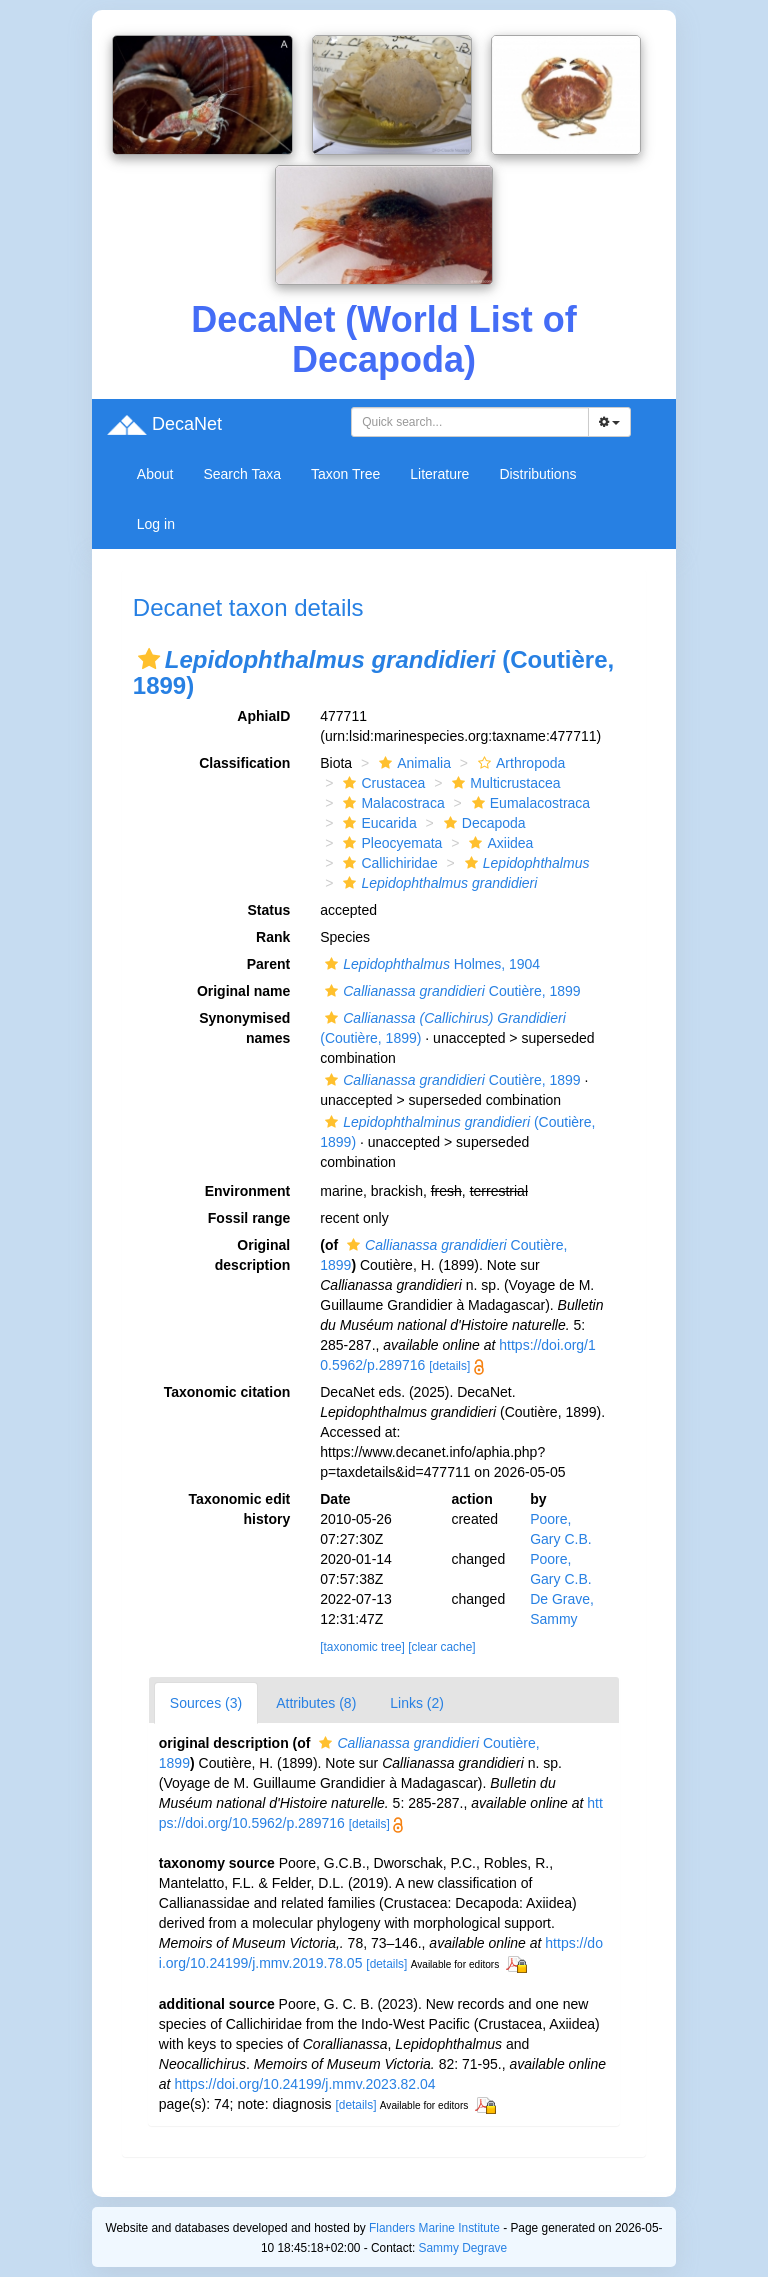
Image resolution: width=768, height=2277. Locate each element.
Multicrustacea (503, 783)
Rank (273, 937)
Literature (439, 474)
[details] (449, 1366)
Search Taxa (242, 474)
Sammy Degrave (463, 2248)
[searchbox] (473, 422)
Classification (244, 763)
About (155, 474)
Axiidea (498, 843)
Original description (252, 1255)
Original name (243, 991)
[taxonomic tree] (362, 1647)
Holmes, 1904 (430, 964)
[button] (149, 659)
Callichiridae (387, 863)
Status (268, 910)
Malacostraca (391, 803)
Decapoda (482, 823)
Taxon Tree (345, 474)
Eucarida (377, 823)
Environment (248, 1191)
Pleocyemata (390, 843)
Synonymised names (244, 1028)
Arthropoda (519, 763)
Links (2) (417, 1703)
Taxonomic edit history (240, 1509)
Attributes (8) (316, 1703)
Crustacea (381, 783)
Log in (156, 524)
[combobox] (470, 422)
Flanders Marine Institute (434, 2228)
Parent (269, 964)
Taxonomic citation (227, 1392)
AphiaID (263, 716)
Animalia (412, 763)
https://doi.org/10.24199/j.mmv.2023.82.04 (304, 2084)
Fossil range (249, 1218)
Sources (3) (206, 1703)
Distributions (537, 474)
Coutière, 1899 (450, 991)
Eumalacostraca (528, 803)
